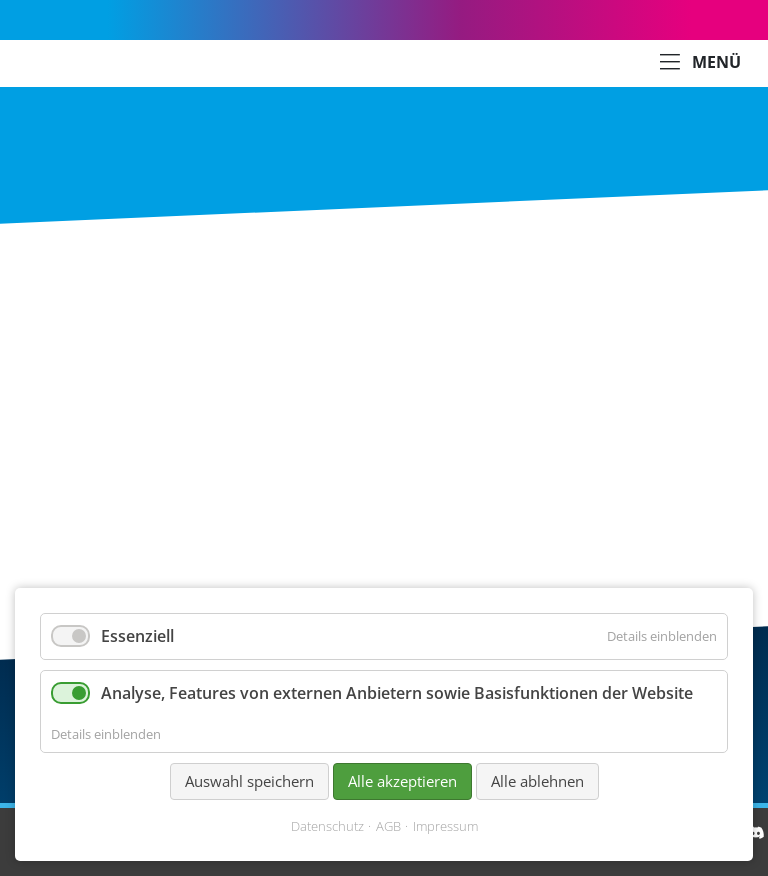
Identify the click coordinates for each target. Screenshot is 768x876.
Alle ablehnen (537, 781)
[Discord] (756, 832)
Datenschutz (327, 826)
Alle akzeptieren (402, 781)
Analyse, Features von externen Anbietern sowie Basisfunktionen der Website (397, 693)
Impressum (445, 826)
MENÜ (700, 63)
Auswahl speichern (249, 781)
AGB (388, 826)
